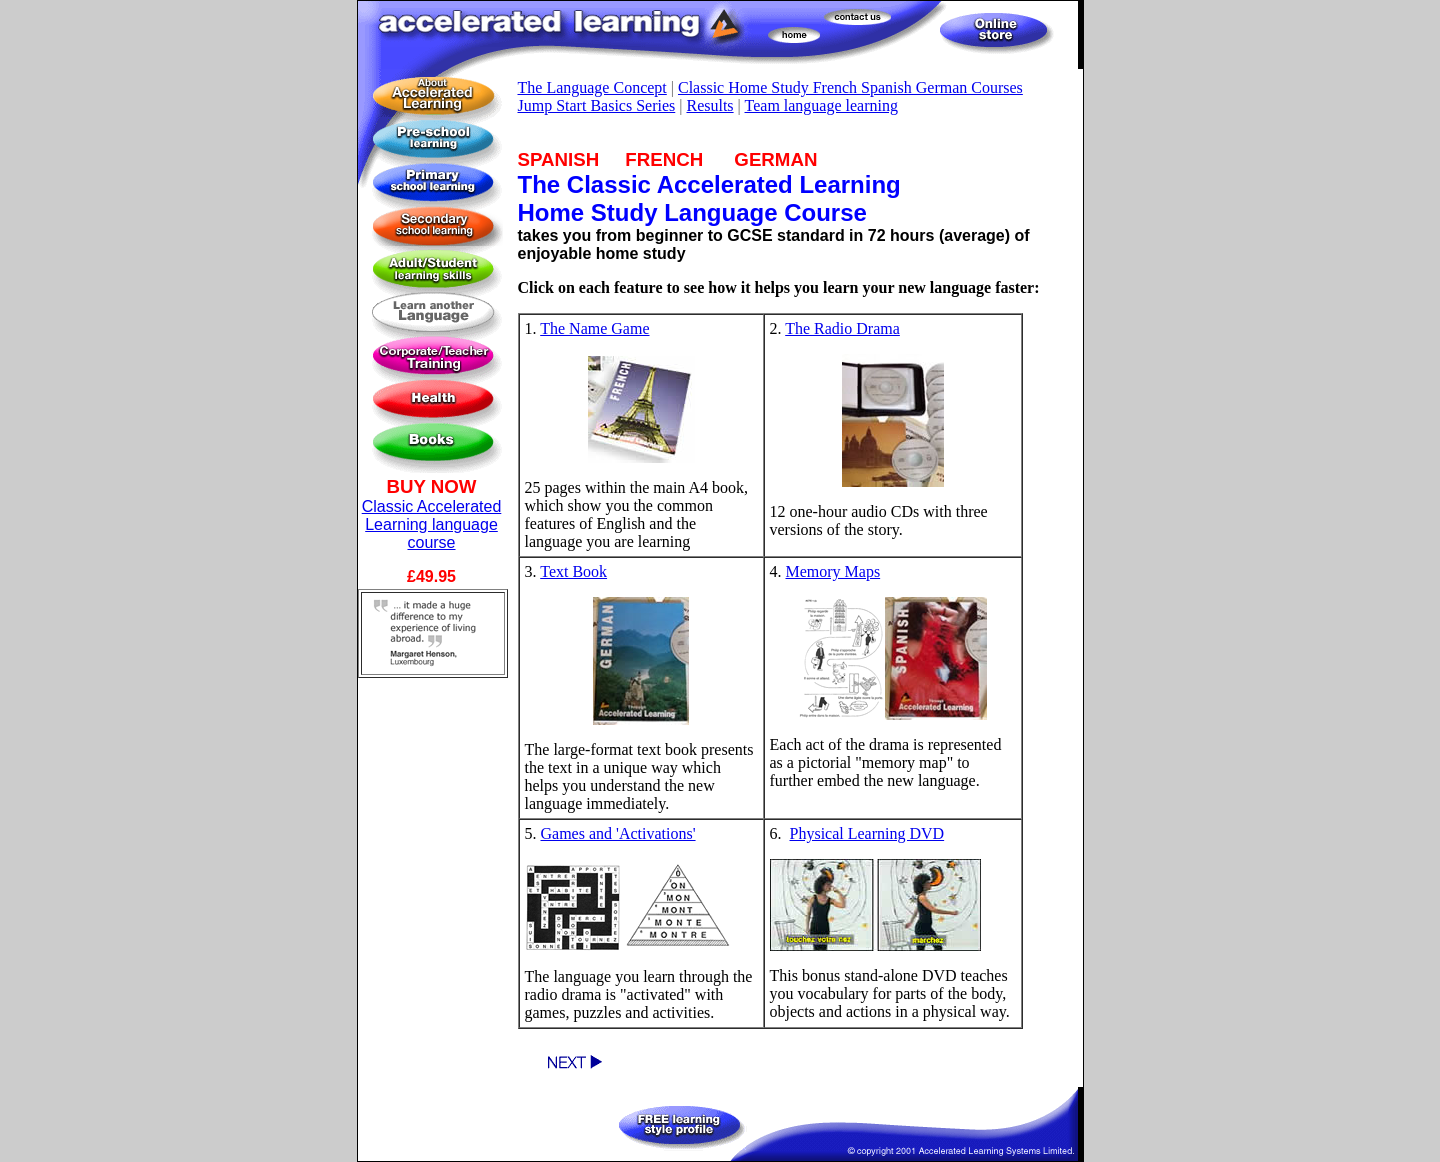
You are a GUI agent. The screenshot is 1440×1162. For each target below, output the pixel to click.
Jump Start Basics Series (597, 105)
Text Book (573, 571)
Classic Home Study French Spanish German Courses (850, 87)
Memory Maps (833, 571)
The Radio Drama (842, 328)
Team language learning (821, 105)
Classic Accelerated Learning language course (432, 524)
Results (709, 105)
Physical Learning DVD (867, 833)
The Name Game (594, 328)
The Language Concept (592, 87)
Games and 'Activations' (618, 833)
